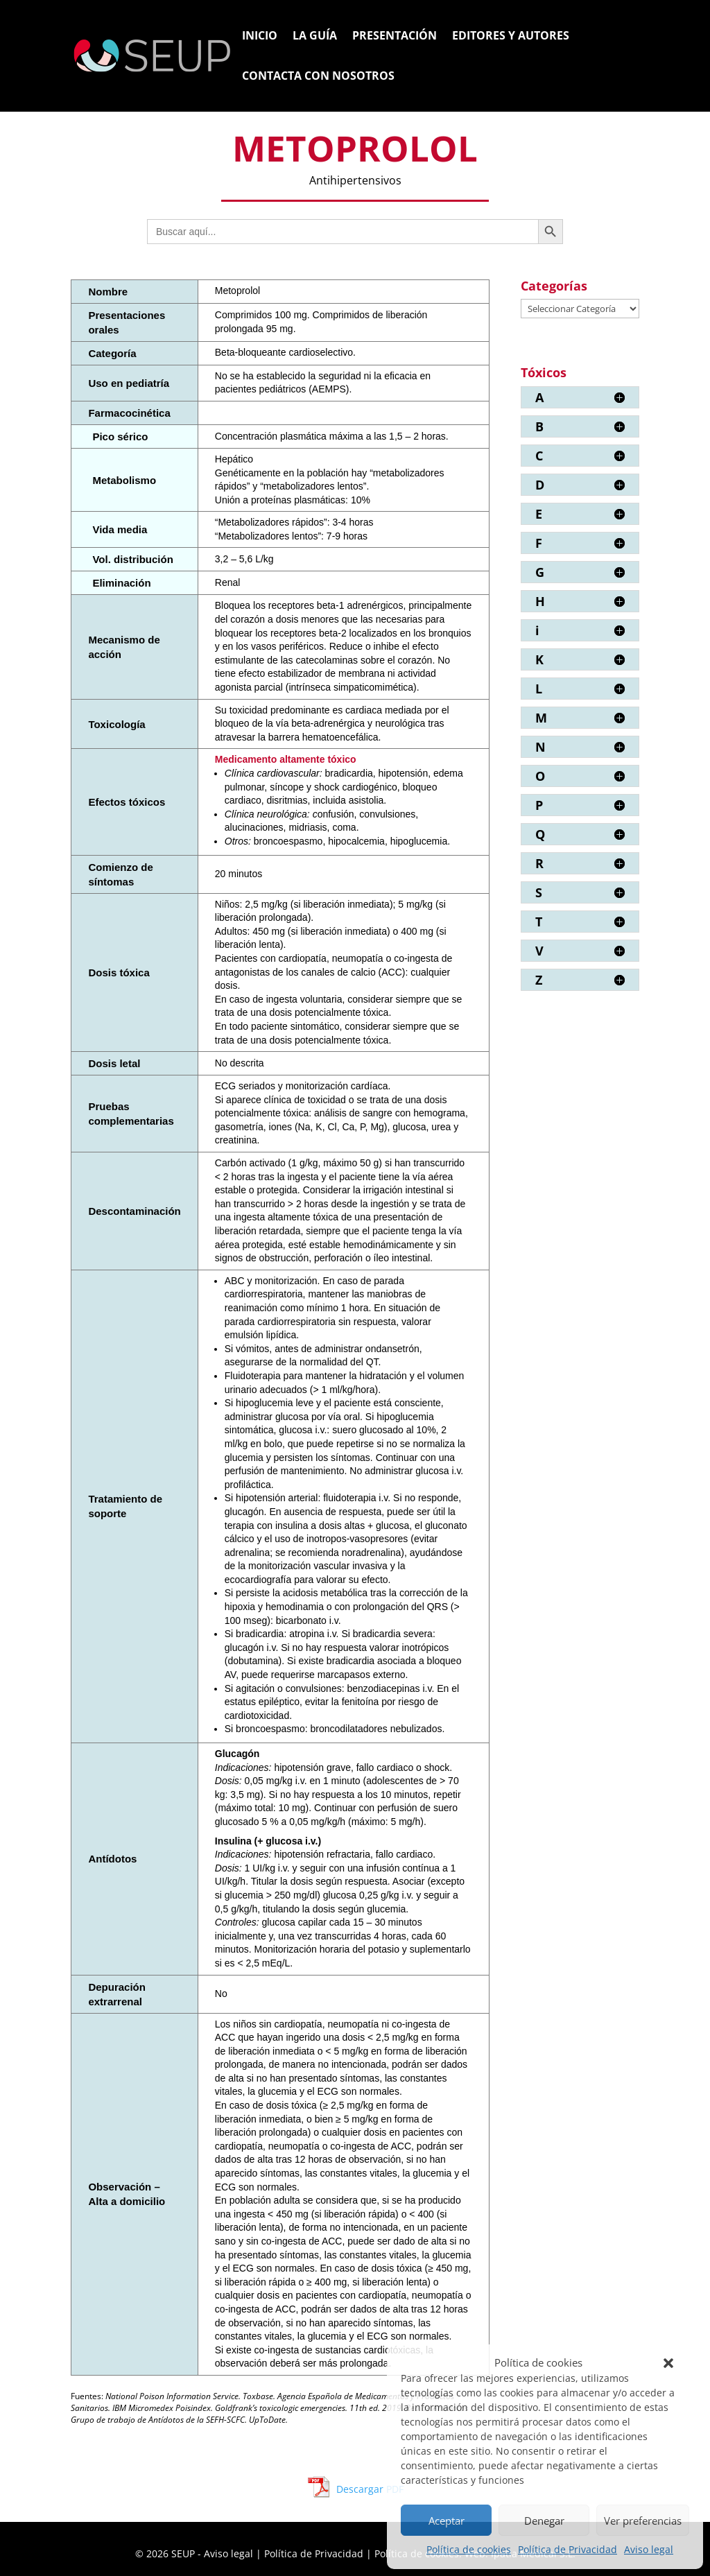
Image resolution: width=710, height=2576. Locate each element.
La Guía (315, 37)
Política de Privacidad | (319, 2553)
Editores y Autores (510, 37)
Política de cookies (468, 2549)
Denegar (544, 2520)
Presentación (394, 37)
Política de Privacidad (567, 2549)
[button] (668, 2363)
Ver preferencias (643, 2520)
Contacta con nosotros (318, 77)
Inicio (259, 37)
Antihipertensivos (355, 180)
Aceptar (446, 2520)
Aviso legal (648, 2549)
